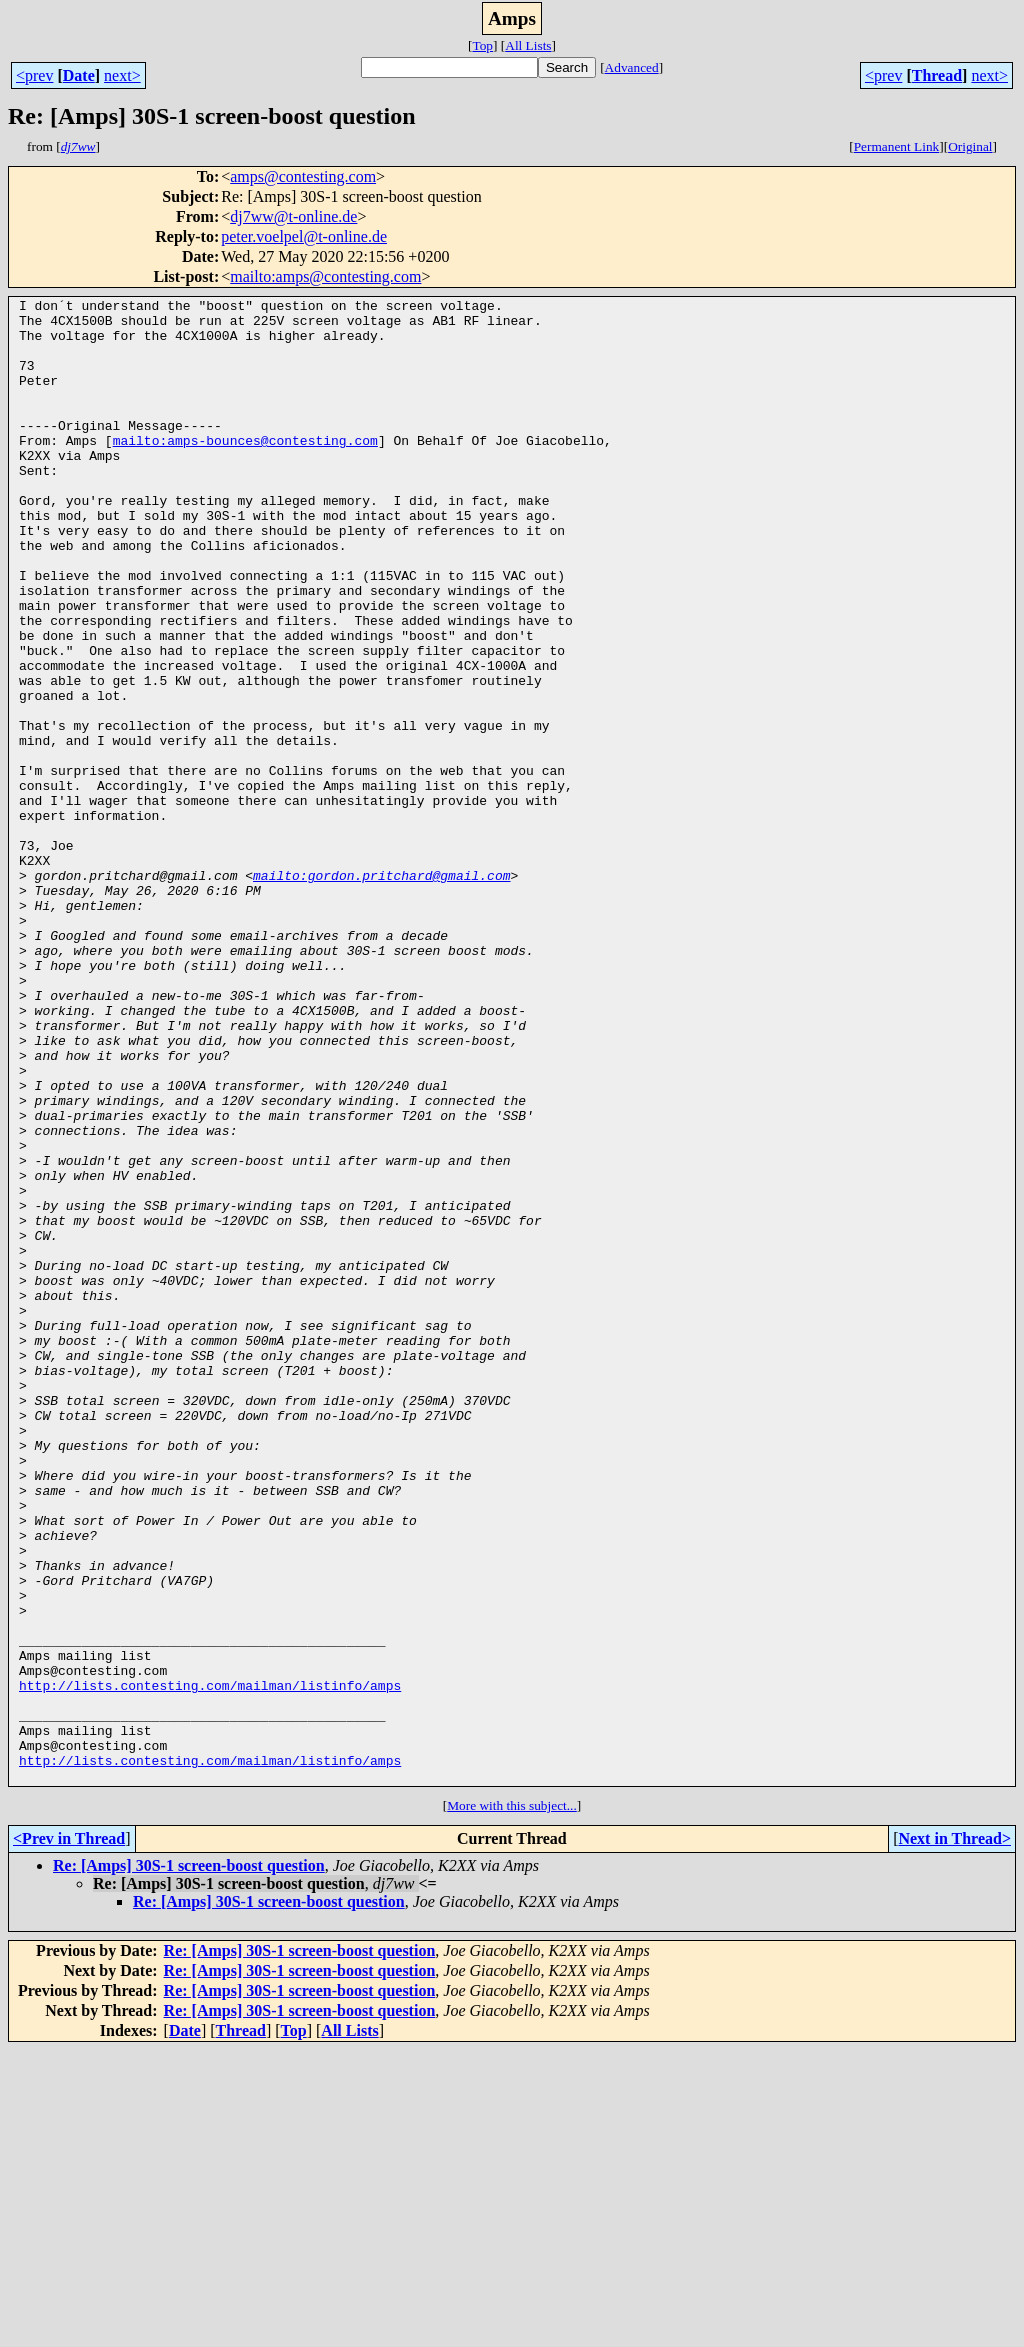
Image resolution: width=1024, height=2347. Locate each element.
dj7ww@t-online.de (293, 216)
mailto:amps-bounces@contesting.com (245, 470)
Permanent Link (897, 146)
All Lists (528, 45)
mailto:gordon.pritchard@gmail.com (381, 992)
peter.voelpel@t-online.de (304, 236)
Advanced (632, 67)
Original (970, 146)
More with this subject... (512, 2102)
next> (122, 75)
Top (482, 45)
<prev (34, 75)
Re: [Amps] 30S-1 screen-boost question (189, 2162)
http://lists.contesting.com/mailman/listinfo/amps (210, 1964)
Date (79, 75)
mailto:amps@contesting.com (325, 276)
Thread (937, 75)
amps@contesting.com (303, 176)
